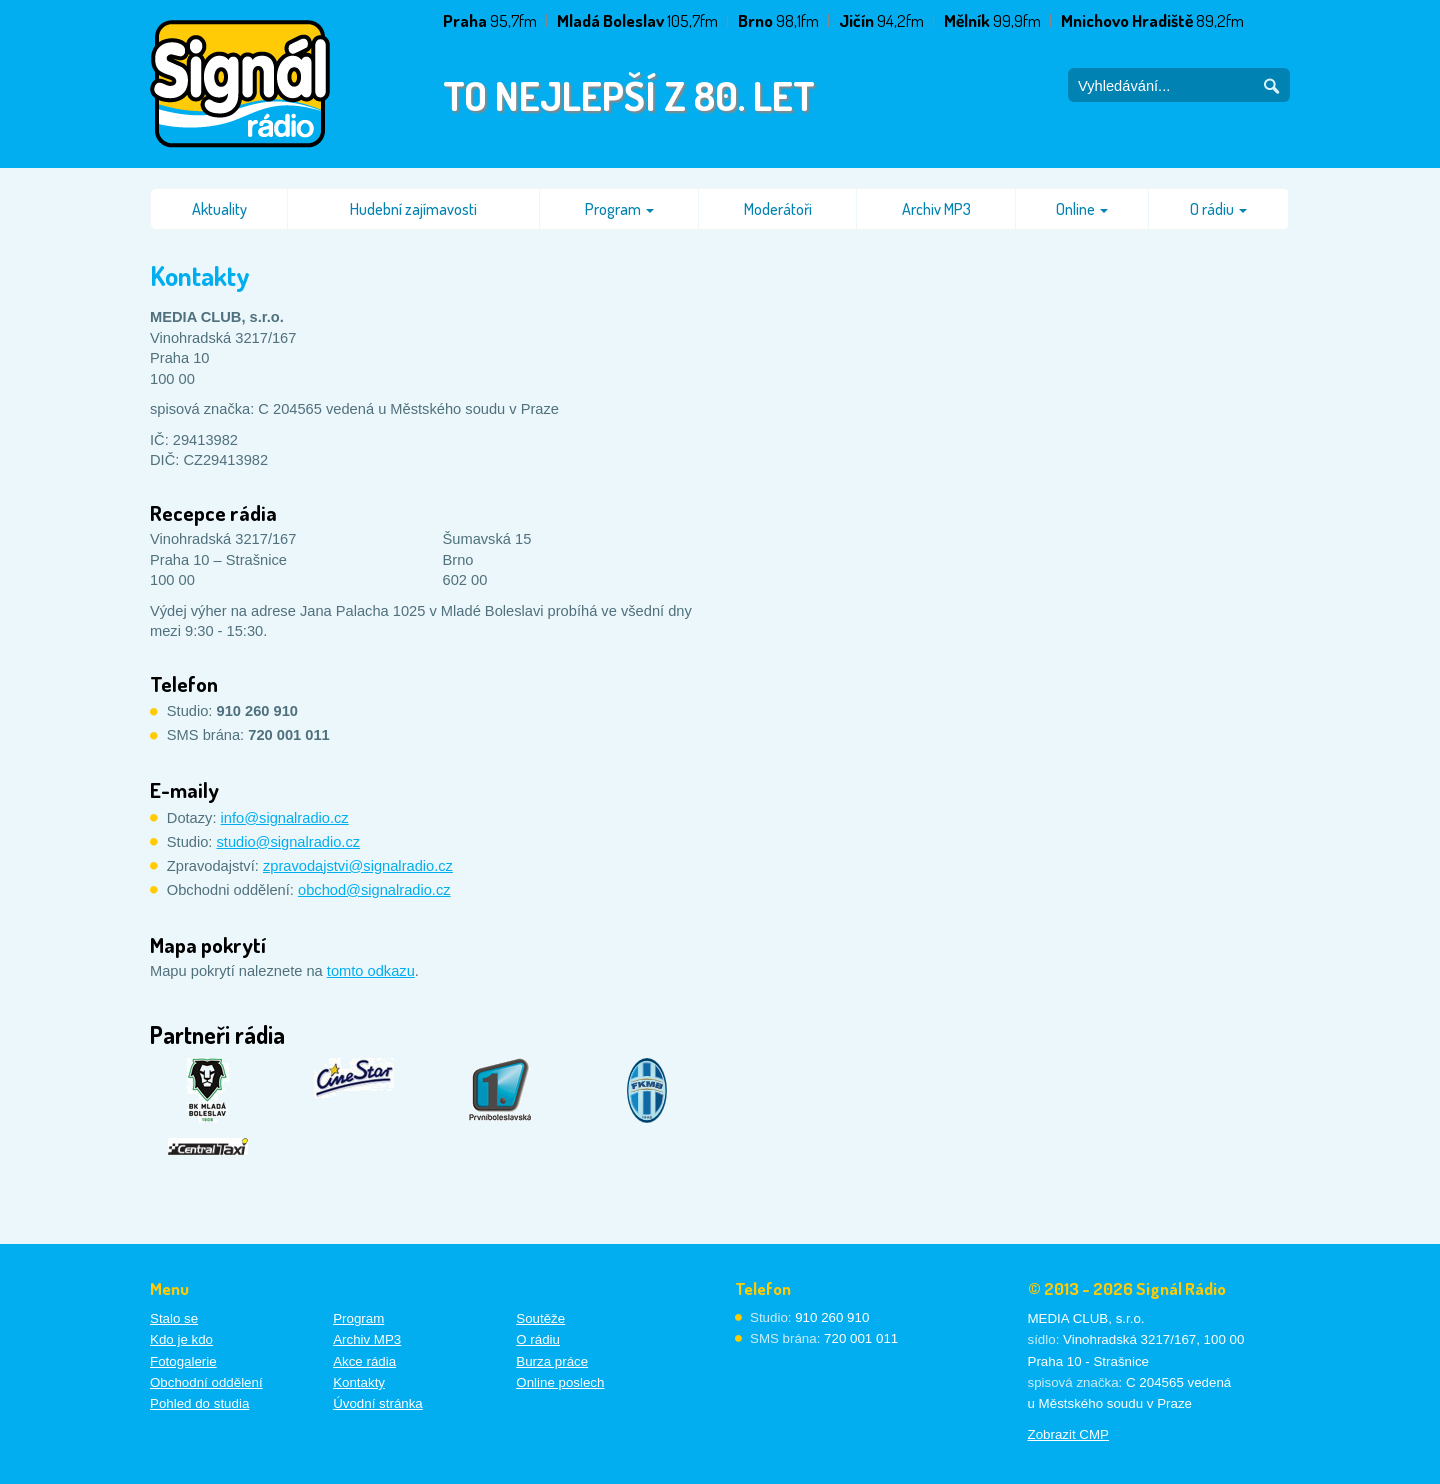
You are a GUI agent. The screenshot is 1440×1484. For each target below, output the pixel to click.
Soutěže (540, 1318)
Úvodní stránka (378, 1403)
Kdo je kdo (181, 1339)
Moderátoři (778, 209)
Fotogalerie (183, 1361)
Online (1082, 209)
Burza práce (552, 1361)
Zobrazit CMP (1068, 1434)
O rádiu (1218, 209)
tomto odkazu (371, 971)
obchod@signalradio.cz (374, 890)
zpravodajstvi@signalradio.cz (358, 866)
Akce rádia (364, 1361)
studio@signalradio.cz (289, 842)
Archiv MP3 (936, 209)
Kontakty (359, 1382)
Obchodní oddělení (206, 1382)
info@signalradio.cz (285, 818)
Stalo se (174, 1318)
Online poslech (560, 1382)
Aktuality (219, 209)
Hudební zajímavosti (413, 209)
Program (619, 209)
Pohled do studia (199, 1403)
